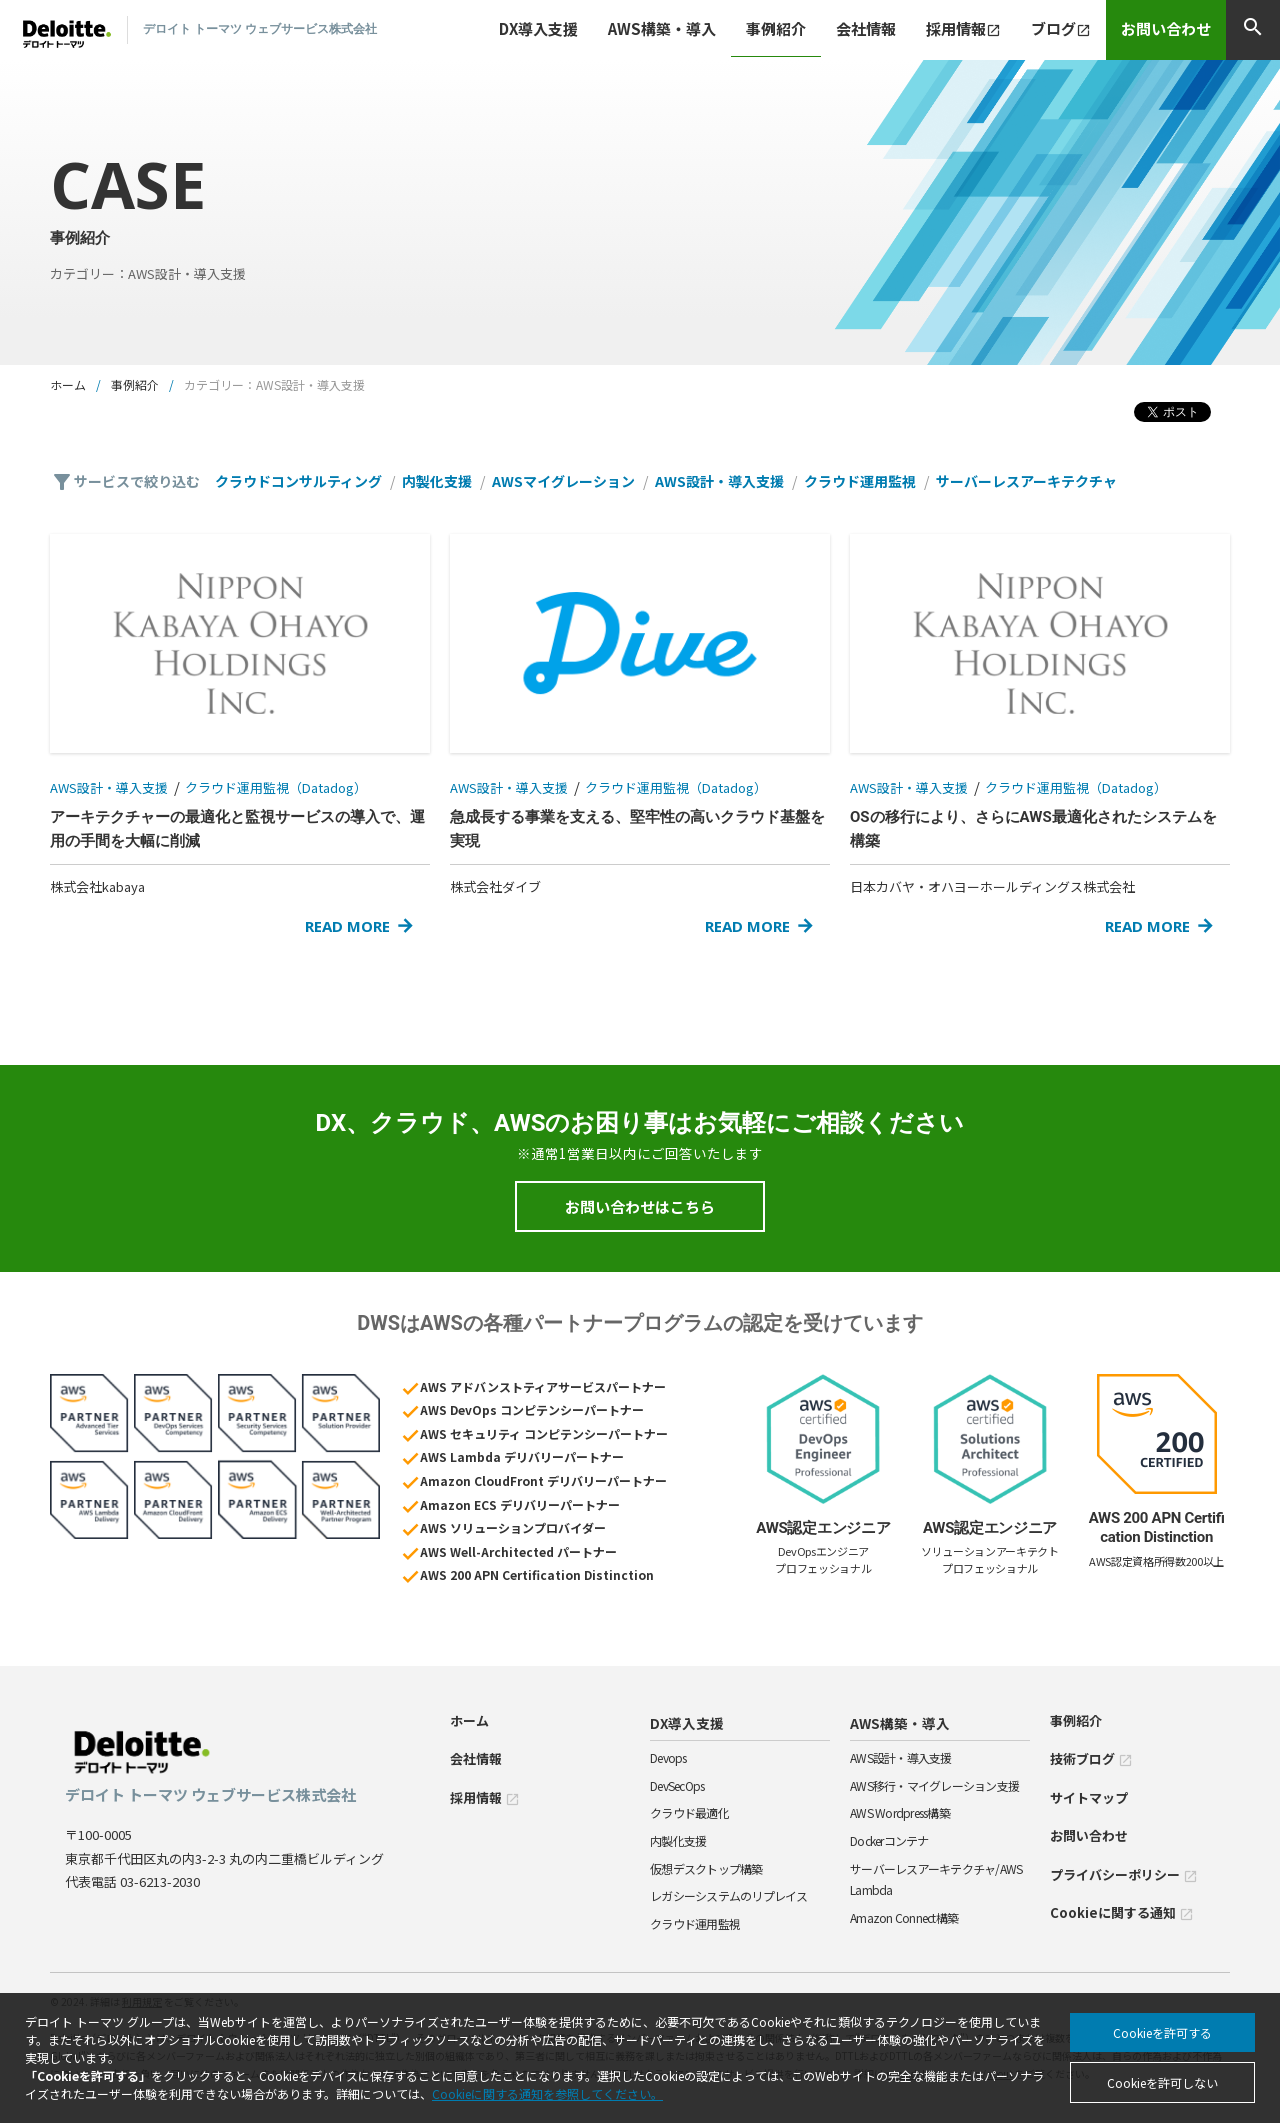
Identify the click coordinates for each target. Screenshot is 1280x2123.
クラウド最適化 (689, 1812)
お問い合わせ (1166, 28)
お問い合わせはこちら (640, 1206)
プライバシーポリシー (1124, 1874)
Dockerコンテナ (889, 1840)
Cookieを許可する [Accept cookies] (1162, 2032)
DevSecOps (677, 1785)
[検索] (1253, 30)
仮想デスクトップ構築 (706, 1868)
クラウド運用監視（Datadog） (276, 787)
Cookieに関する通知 (1122, 1912)
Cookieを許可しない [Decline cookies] (1162, 2082)
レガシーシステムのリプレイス (729, 1895)
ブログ (1061, 28)
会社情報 (866, 28)
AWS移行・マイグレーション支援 (934, 1785)
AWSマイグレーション (563, 481)
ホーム (68, 384)
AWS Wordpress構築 (900, 1812)
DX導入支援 (687, 1723)
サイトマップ (1089, 1797)
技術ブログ (1091, 1758)
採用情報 (963, 28)
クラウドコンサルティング (298, 481)
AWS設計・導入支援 (719, 481)
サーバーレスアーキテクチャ (1026, 481)
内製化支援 (437, 481)
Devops (668, 1757)
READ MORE (347, 926)
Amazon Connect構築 (904, 1917)
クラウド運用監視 (860, 481)
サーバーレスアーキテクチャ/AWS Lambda (936, 1879)
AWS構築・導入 (900, 1723)
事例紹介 (776, 28)
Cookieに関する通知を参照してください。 (547, 2093)
